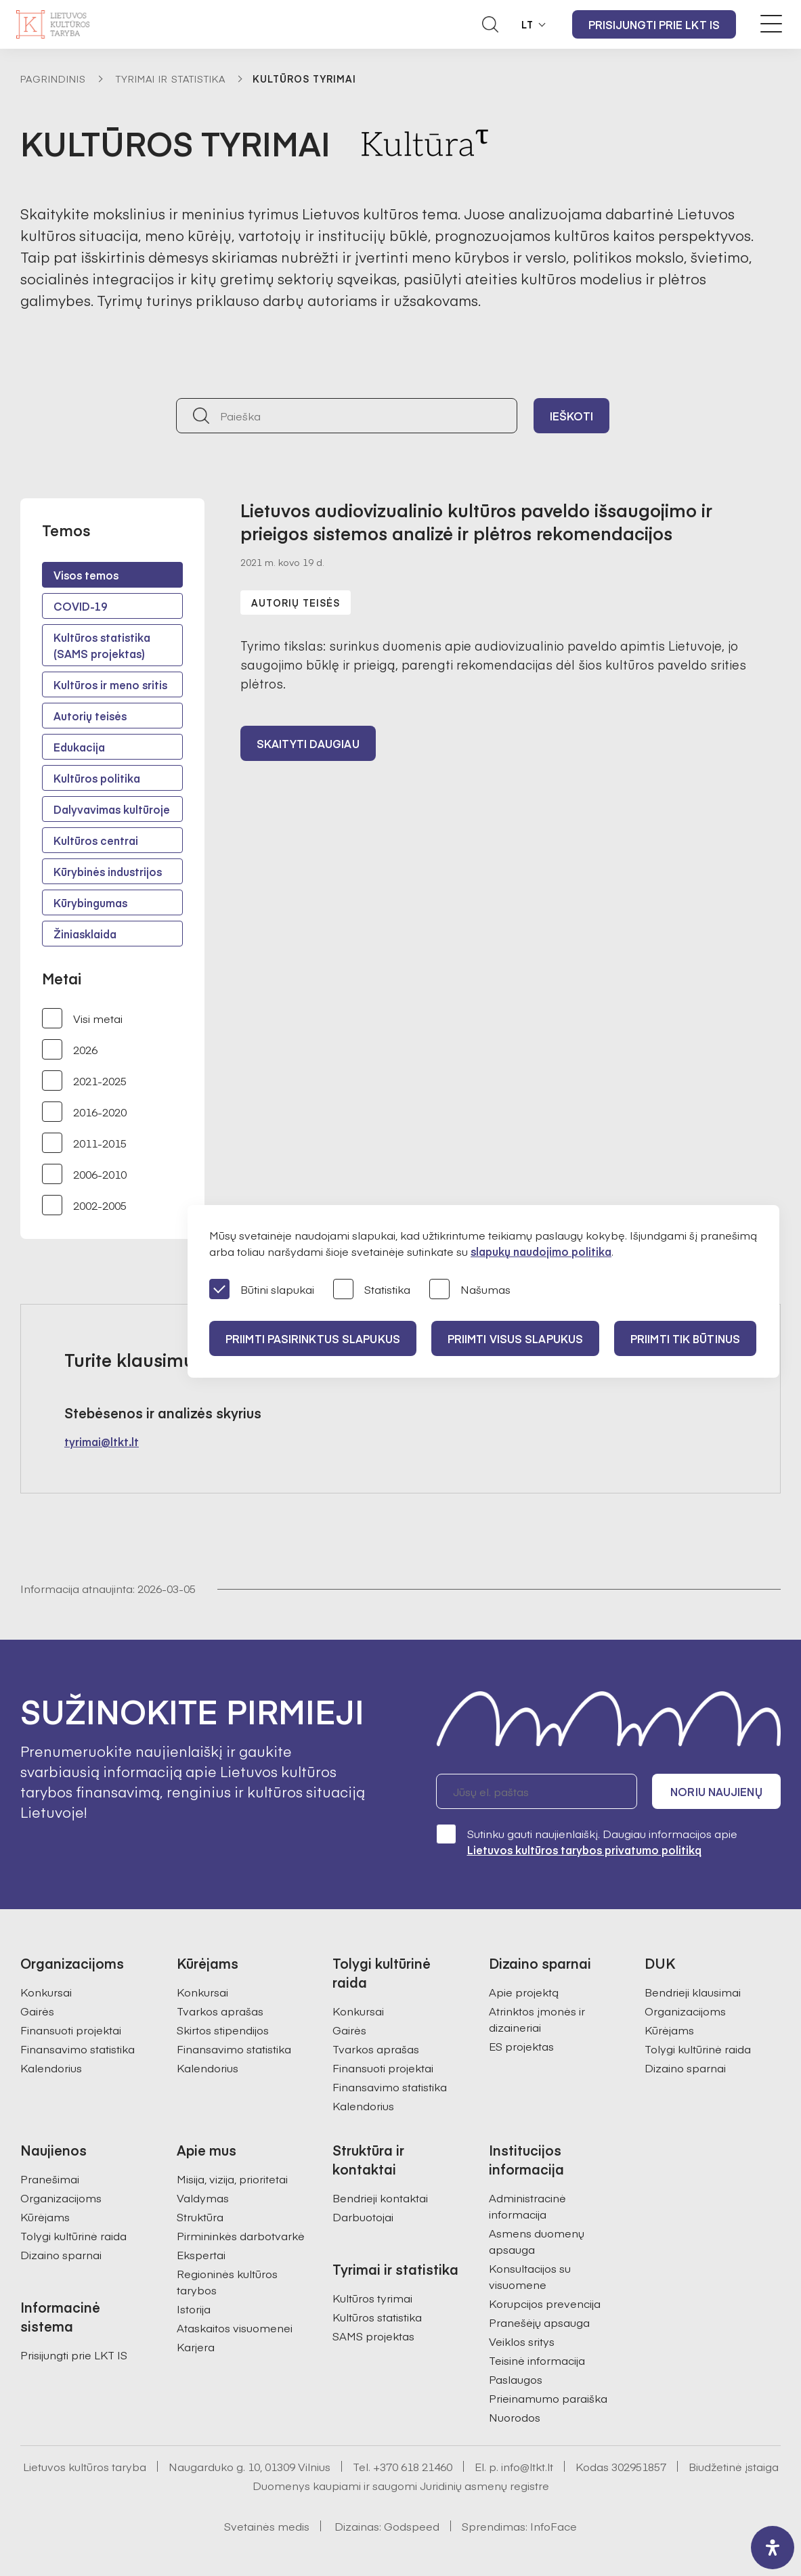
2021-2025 (84, 1080)
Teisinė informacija (537, 2360)
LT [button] (527, 24)
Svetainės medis (266, 2525)
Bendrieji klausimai (693, 1991)
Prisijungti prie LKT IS (654, 24)
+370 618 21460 (412, 2466)
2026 (70, 1049)
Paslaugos (515, 2379)
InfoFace (553, 2525)
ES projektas (521, 2045)
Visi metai (82, 1018)
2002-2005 (84, 1205)
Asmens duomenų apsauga (536, 2240)
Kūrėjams (669, 2029)
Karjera (196, 2346)
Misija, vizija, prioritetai (232, 2178)
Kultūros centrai (95, 840)
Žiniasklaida (84, 933)
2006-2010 (84, 1174)
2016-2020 (84, 1112)
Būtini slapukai (261, 1290)
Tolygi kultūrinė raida (698, 2048)
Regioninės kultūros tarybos (227, 2281)
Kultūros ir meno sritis (110, 684)
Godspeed (411, 2525)
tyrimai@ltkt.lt (101, 1441)
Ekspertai (201, 2254)
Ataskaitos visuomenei (235, 2327)
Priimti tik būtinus (685, 1338)
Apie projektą (524, 1991)
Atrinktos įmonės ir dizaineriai (537, 2018)
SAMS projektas (373, 2335)
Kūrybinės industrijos (107, 871)
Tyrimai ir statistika (170, 78)
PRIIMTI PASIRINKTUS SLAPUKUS (312, 1338)
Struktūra (200, 2216)
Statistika (371, 1290)
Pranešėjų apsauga (539, 2322)
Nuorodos (514, 2416)
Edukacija (79, 746)
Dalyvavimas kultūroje (111, 809)
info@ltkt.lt (527, 2466)
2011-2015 (84, 1143)
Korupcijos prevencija (545, 2303)
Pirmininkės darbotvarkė (241, 2235)
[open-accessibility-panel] (772, 2547)
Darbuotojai (362, 2216)
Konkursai (46, 1991)
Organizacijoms (685, 2010)
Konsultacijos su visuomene (530, 2276)
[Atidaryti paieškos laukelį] (490, 24)
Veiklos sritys (522, 2341)
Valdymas (203, 2197)
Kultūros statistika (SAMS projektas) (101, 645)
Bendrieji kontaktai (380, 2197)
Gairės (37, 2010)
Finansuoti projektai (70, 2029)
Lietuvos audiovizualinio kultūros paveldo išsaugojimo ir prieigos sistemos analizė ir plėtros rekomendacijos (476, 521)
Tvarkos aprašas (220, 2010)
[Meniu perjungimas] (771, 23)
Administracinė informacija (527, 2205)
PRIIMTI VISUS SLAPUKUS (515, 1338)
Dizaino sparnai (685, 2067)
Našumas (470, 1290)
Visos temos (85, 574)
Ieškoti (571, 415)
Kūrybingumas (90, 902)
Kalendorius (51, 2067)
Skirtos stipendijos (223, 2029)
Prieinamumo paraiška (548, 2398)
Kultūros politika (96, 777)
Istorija (194, 2308)
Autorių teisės (90, 715)
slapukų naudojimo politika (541, 1251)
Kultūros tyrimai (372, 2297)
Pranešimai (49, 2178)
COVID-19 (80, 605)
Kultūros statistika (377, 2316)
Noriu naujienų (716, 1791)
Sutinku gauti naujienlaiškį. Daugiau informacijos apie (586, 1841)
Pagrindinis (53, 78)
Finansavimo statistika (77, 2048)
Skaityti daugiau (308, 743)
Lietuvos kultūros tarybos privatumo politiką (584, 1849)
